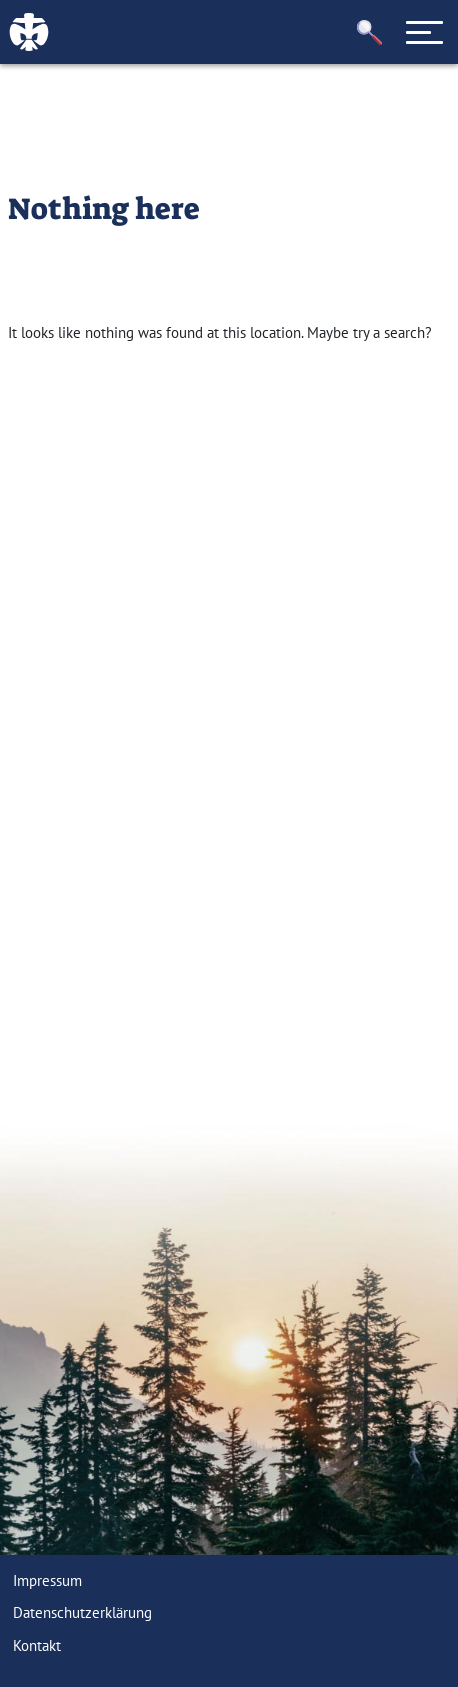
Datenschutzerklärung (82, 1612)
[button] (370, 32)
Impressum (47, 1580)
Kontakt (37, 1645)
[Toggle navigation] (425, 32)
